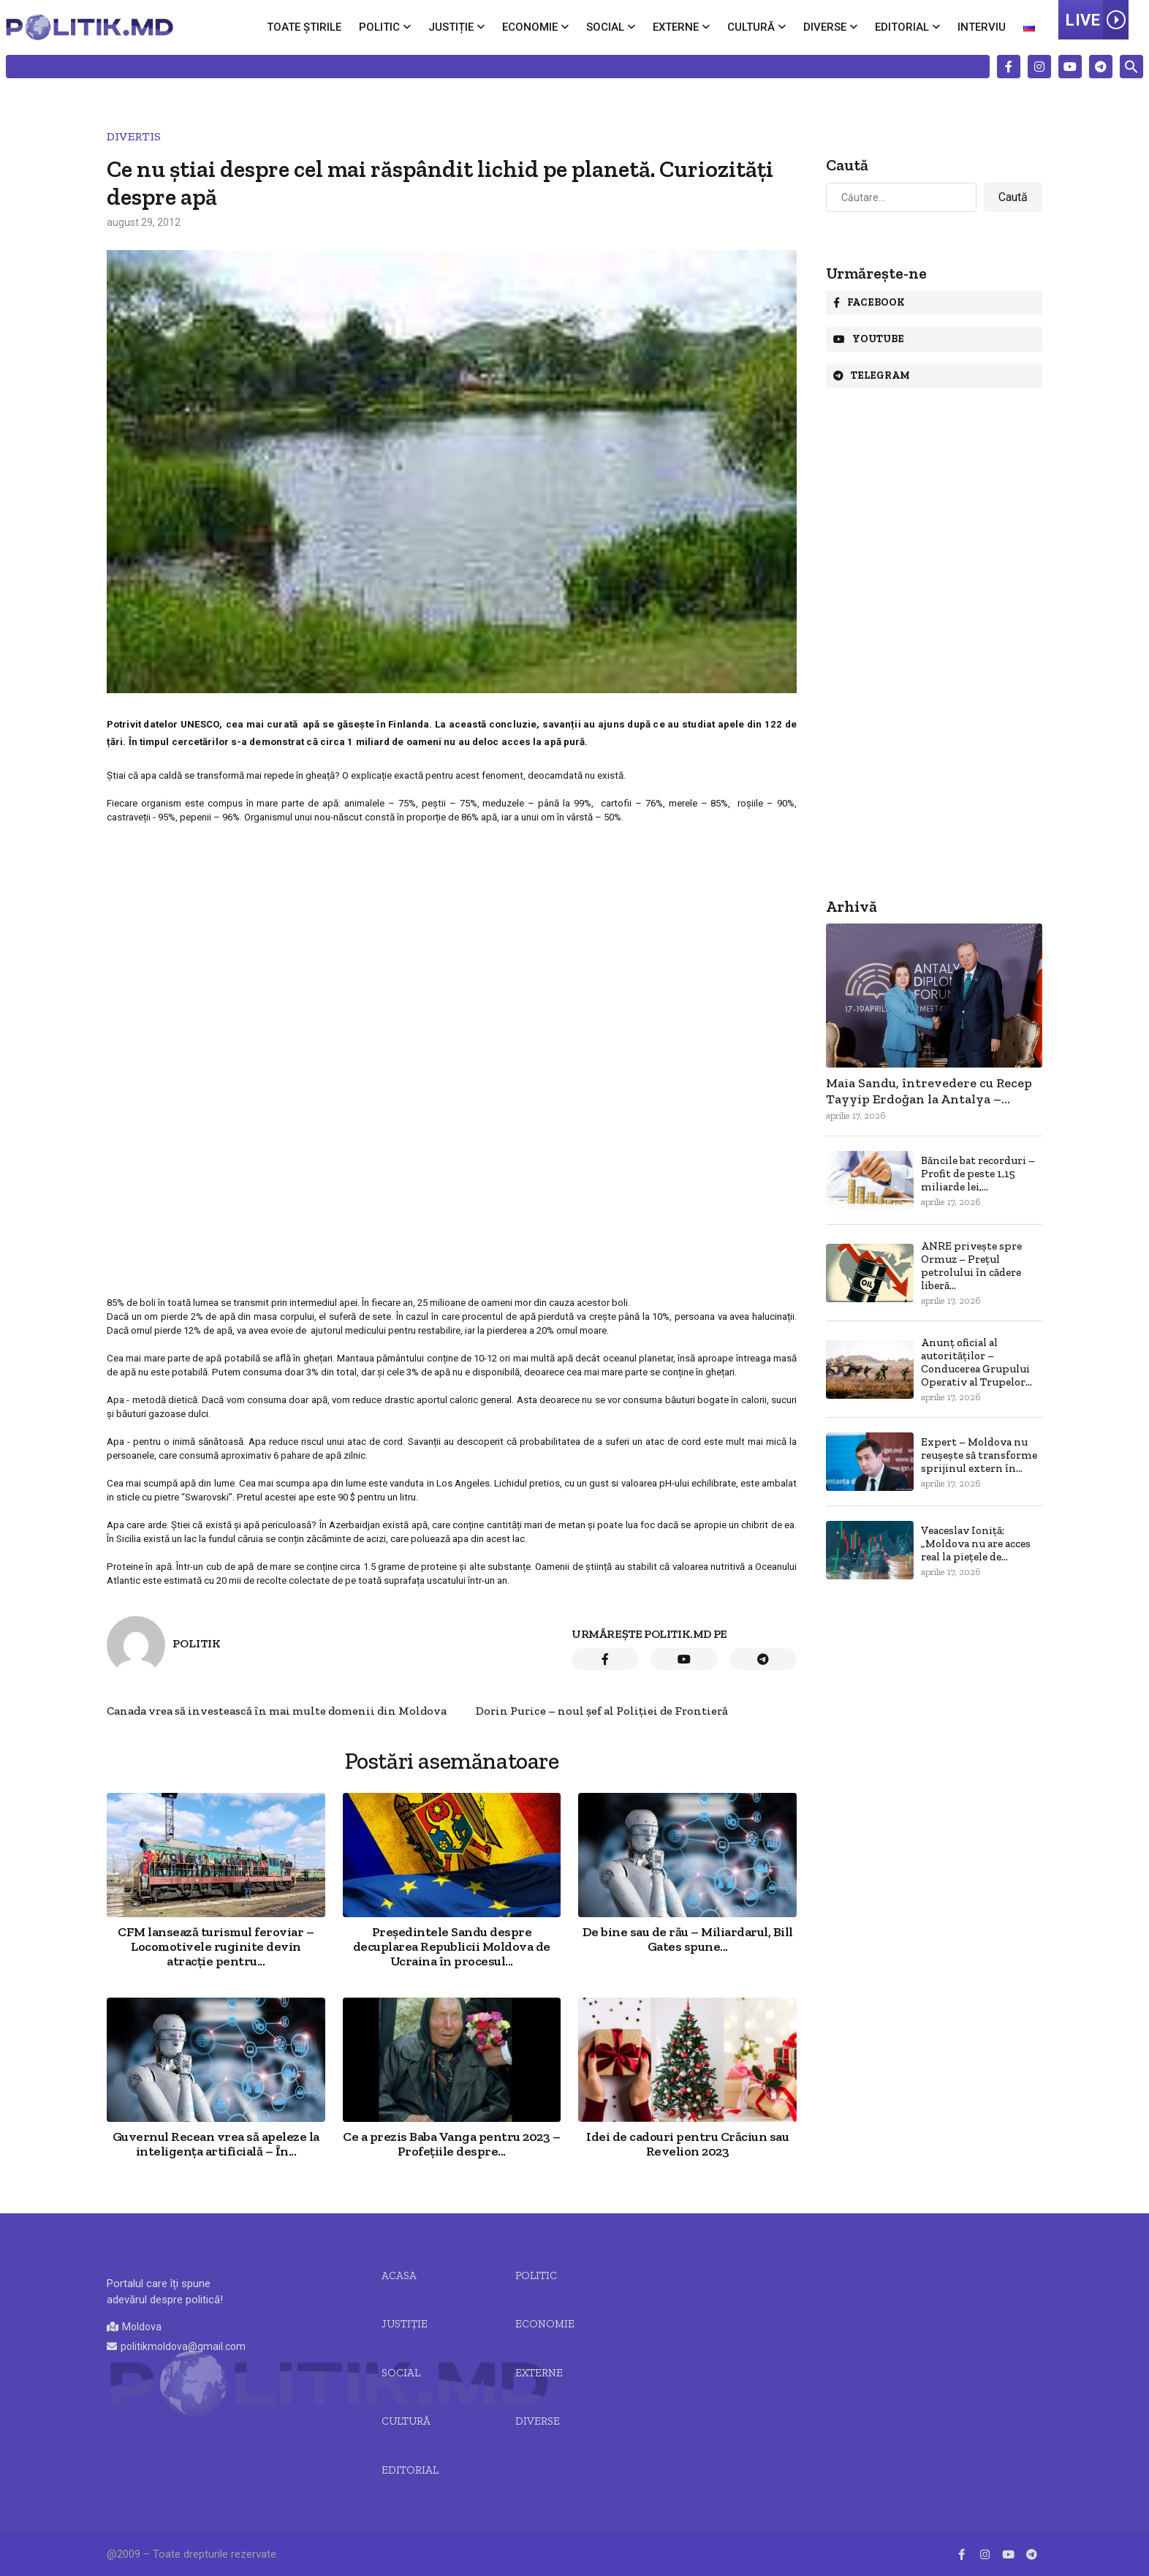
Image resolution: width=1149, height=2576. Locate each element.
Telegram (871, 375)
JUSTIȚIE (405, 2323)
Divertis (134, 136)
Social (605, 27)
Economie (530, 27)
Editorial (902, 27)
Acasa (399, 2275)
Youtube (868, 339)
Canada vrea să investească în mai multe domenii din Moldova (277, 1711)
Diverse (824, 27)
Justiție (451, 27)
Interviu (982, 27)
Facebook (869, 302)
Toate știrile (304, 27)
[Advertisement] (452, 931)
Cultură (751, 27)
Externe (676, 27)
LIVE (1097, 19)
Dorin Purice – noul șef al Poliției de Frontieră (602, 1711)
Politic (379, 27)
